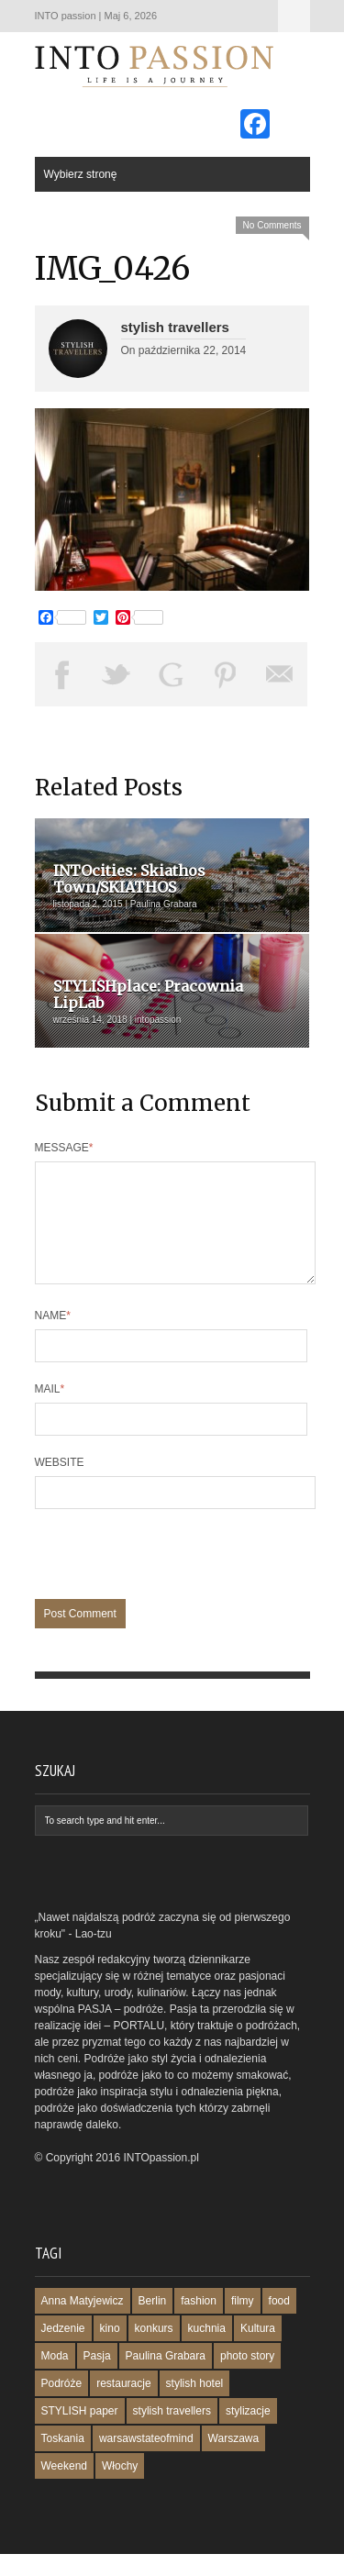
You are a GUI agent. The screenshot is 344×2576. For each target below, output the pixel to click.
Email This (280, 674)
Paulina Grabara (165, 2377)
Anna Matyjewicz (82, 2322)
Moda (55, 2377)
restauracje (123, 2405)
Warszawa (234, 2460)
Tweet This (116, 674)
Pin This (225, 674)
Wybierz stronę (294, 16)
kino (110, 2350)
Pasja (97, 2377)
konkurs (154, 2350)
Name (53, 1337)
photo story (247, 2377)
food (279, 2322)
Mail (50, 1411)
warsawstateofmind (146, 2460)
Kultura (257, 2350)
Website (59, 1484)
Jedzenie (63, 2350)
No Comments (272, 225)
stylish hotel (195, 2405)
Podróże (62, 2405)
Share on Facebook (62, 674)
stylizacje (248, 2432)
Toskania (62, 2460)
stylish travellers (175, 327)
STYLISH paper (79, 2432)
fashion (198, 2322)
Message (64, 1147)
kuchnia (207, 2350)
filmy (242, 2322)
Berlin (153, 2322)
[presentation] (174, 1585)
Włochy (120, 2488)
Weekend (64, 2488)
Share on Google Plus (171, 674)
